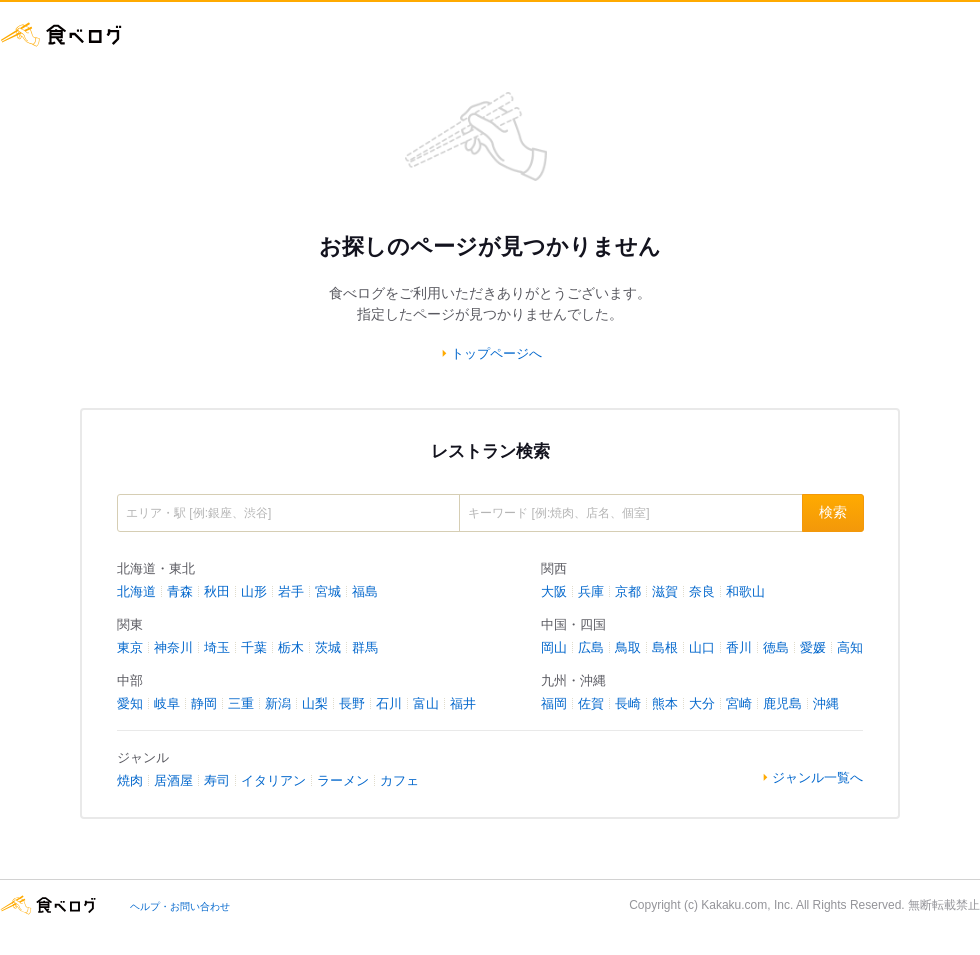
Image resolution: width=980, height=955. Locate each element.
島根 (665, 647)
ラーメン (343, 780)
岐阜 (167, 703)
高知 (850, 647)
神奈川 (173, 647)
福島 (365, 591)
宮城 (328, 591)
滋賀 (665, 591)
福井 (463, 703)
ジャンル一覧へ (817, 777)
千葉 (254, 647)
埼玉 (217, 647)
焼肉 (130, 780)
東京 (130, 647)
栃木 (291, 647)
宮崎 (739, 703)
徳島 (776, 647)
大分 (702, 703)
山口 (702, 647)
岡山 (554, 647)
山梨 (315, 703)
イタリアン (273, 780)
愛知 (130, 703)
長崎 (628, 703)
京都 (628, 591)
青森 (180, 591)
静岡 (204, 703)
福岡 (554, 703)
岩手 (291, 591)
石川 (389, 703)
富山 (426, 703)
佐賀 (591, 703)
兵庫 (591, 591)
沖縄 (826, 703)
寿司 (217, 780)
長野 (352, 703)
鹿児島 (782, 703)
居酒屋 (173, 780)
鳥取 (628, 647)
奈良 (702, 591)
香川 (739, 647)
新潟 (278, 703)
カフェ (399, 780)
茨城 (328, 647)
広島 (591, 647)
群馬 (365, 647)
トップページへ (496, 353)
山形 (254, 591)
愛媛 (813, 647)
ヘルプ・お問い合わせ (180, 906)
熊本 (665, 703)
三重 (241, 703)
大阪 (554, 591)
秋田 (217, 591)
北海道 (136, 591)
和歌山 (745, 591)
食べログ (62, 34)
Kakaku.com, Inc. (747, 905)
